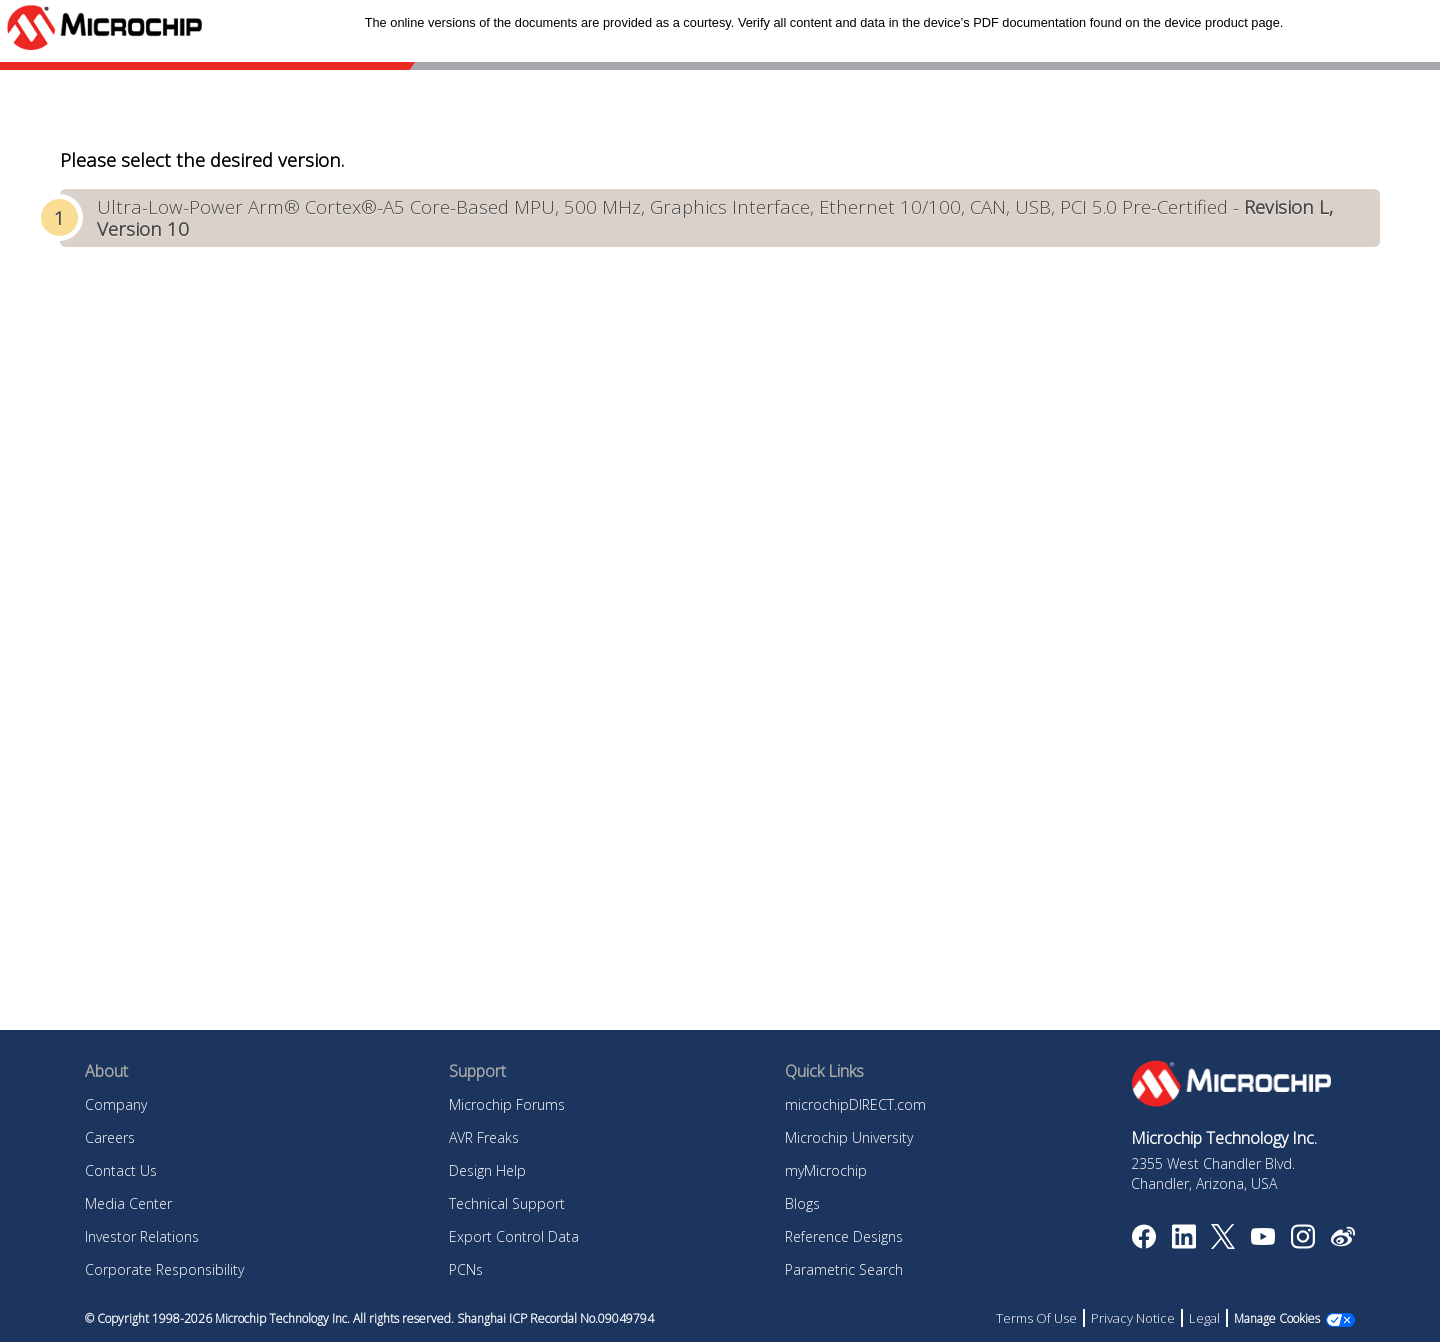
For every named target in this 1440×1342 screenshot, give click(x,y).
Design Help (487, 1170)
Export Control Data (514, 1236)
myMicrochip (826, 1170)
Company (116, 1104)
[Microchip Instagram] (1302, 1243)
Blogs (802, 1203)
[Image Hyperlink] (1262, 1239)
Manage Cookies (1277, 1318)
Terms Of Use (1036, 1318)
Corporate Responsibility (164, 1269)
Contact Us (121, 1170)
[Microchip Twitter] (1223, 1243)
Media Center (128, 1203)
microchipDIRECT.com (855, 1104)
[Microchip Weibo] (1342, 1241)
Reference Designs (844, 1236)
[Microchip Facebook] (1143, 1243)
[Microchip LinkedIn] (1183, 1243)
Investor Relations (142, 1236)
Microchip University (849, 1137)
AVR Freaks (484, 1137)
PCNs (466, 1269)
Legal (1204, 1318)
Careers (110, 1137)
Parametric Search (844, 1269)
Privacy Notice (1133, 1318)
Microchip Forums (507, 1104)
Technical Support (507, 1203)
